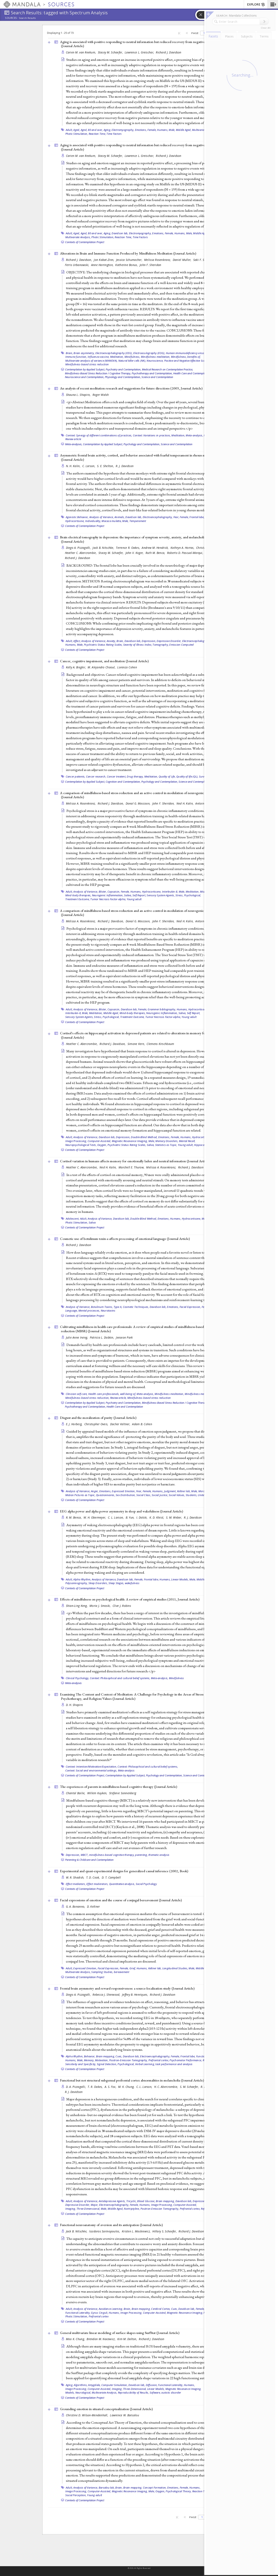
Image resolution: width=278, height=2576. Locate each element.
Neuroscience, (155, 360)
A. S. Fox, (111, 2087)
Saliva (92, 1222)
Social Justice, (160, 1495)
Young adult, (185, 1145)
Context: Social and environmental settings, (91, 1770)
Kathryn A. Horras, (183, 548)
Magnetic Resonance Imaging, (130, 1141)
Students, (191, 1495)
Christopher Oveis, (96, 1424)
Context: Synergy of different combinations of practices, (99, 435)
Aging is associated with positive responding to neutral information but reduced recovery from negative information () (141, 44)
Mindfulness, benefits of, (186, 357)
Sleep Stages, (116, 1583)
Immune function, (76, 357)
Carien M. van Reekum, (81, 52)
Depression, (149, 641)
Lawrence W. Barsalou (124, 2415)
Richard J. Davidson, (79, 260)
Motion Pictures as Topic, (80, 1495)
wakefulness (132, 1583)
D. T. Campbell (111, 1877)
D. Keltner (93, 1906)
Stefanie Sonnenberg (122, 1793)
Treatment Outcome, (77, 899)
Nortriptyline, (132, 2208)
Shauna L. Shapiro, (79, 395)
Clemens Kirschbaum (160, 1044)
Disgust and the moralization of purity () (98, 1417)
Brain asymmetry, (84, 353)
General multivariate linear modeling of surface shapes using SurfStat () (119, 2332)
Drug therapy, (135, 776)
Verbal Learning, (145, 2064)
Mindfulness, (132, 357)
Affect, (77, 641)
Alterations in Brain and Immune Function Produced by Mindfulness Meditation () (128, 253)
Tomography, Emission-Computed (173, 644)
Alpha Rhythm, (82, 1579)
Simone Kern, (137, 1044)
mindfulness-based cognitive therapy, (111, 1855)
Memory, (89, 2060)
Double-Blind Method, (144, 1137)
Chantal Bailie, (76, 1793)
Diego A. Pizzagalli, (79, 548)
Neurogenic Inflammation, (107, 895)
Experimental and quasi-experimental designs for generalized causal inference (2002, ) (124, 1871)
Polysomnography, (76, 1583)
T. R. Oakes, (96, 2087)
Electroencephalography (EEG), (114, 353)
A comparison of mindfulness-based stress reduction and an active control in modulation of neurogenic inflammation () (141, 795)
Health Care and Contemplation (124, 1406)
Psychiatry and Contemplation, (123, 369)
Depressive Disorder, (169, 641)
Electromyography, (123, 130)
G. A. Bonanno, (76, 1906)
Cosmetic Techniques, (136, 1307)
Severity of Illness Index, (137, 644)
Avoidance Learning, (111, 2309)
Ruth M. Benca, (156, 553)
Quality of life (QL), (187, 776)
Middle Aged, (183, 130)
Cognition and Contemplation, (123, 781)
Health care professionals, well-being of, (112, 1394)
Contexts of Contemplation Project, (85, 1775)
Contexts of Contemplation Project (84, 242)
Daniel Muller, (182, 260)
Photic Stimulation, (76, 134)
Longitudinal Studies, (175, 1968)
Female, (151, 130)
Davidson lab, (120, 233)
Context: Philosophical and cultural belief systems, (120, 1678)
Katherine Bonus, (127, 265)
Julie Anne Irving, (77, 1337)
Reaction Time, (97, 134)
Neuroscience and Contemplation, (84, 377)
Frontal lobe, (196, 517)
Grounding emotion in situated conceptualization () (106, 2409)
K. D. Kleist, (157, 1517)
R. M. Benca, (74, 1517)
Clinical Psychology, (77, 1678)
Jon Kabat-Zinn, (104, 260)
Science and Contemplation (157, 377)
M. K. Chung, (126, 2087)
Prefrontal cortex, (158, 2060)
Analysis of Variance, (101, 517)
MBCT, (84, 1855)
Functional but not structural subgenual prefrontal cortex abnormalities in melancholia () (132, 2080)
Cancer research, (96, 776)
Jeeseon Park (124, 1337)
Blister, (103, 891)
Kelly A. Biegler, (76, 667)
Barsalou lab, (107, 2487)
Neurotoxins (108, 1310)
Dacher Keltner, (120, 1424)
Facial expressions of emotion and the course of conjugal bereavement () (121, 1900)
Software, (155, 2392)
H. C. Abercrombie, (166, 2087)
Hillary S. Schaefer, (164, 2231)
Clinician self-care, (77, 1394)
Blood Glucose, (146, 2201)
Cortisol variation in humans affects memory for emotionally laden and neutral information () (135, 1161)
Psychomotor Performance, (186, 2060)
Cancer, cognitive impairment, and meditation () (104, 661)
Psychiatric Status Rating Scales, (103, 644)
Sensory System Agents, (161, 895)
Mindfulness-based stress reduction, (87, 1398)
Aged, (76, 130)
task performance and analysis (173, 2064)
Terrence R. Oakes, (128, 548)
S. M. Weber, (174, 1517)
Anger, (95, 1491)
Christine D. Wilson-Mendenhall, (87, 2415)
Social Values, (177, 1495)
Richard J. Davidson (168, 52)
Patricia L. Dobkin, (102, 1337)
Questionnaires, (105, 1495)
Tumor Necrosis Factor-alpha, (108, 899)
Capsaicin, (113, 891)
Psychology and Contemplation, (141, 444)
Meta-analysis (126, 1770)
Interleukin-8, (170, 891)
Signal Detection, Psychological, (115, 2064)
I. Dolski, (142, 1517)
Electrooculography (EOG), (149, 353)
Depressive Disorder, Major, (81, 2205)
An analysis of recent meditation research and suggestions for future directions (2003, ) (131, 388)
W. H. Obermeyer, (95, 1517)
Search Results (27, 18)
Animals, (119, 517)
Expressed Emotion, (124, 1491)
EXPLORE (256, 5)
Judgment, (170, 1491)
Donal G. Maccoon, (138, 803)
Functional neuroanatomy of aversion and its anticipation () (111, 2225)
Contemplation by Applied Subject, (85, 369)
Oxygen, (102, 1145)
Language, (71, 1310)
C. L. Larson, (116, 1517)
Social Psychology (146, 1884)
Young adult (134, 899)
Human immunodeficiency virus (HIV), (189, 353)
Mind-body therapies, (78, 895)
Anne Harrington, (102, 265)
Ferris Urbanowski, (77, 265)
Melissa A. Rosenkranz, (81, 803)
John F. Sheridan (150, 265)
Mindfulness (176, 1678)
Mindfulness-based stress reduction (87, 364)
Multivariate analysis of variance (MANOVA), (91, 360)
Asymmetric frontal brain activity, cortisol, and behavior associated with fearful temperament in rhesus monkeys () (137, 457)
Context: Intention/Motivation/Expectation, (91, 1766)
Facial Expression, (190, 1307)
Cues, (118, 2056)
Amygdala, (94, 2385)
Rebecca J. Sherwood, (107, 1995)
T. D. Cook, (93, 1877)
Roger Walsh (101, 395)
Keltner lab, (184, 1491)
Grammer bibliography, (162, 1009)
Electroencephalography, (158, 517)
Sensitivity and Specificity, (80, 2064)
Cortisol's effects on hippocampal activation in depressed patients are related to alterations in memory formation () (138, 1035)
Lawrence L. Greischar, (140, 52)
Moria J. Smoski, (100, 1606)
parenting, (141, 1855)
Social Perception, (76, 2495)
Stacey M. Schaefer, (111, 52)
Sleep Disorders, (98, 1583)
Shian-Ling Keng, (77, 1606)
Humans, (162, 130)
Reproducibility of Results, (133, 2392)
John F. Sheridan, (163, 803)
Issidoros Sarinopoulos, (105, 2231)
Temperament (137, 521)
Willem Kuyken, (97, 1793)
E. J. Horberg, (74, 1424)
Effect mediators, (76, 1884)
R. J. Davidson (124, 466)
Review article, (118, 1398)
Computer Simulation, (114, 2385)
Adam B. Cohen (142, 1424)
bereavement (121, 1972)
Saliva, (128, 895)
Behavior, (89, 2056)
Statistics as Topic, (166, 1145)
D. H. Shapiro (74, 1705)
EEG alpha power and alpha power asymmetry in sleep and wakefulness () (121, 1511)
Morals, (202, 1491)
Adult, (69, 130)
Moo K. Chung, (76, 2339)
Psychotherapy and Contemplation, (152, 373)
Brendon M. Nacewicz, (101, 2339)
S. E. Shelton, (106, 466)
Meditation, (117, 357)
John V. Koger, (135, 553)
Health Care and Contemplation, (191, 373)
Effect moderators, (97, 1884)
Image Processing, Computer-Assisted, (88, 1141)
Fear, (176, 517)
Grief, (132, 1968)
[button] (273, 4)
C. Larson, (89, 466)
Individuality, (93, 521)
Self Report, (139, 895)
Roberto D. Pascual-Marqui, (185, 553)
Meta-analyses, (73, 444)
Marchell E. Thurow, (132, 1167)
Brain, (69, 353)
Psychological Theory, (178, 2491)
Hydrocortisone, (75, 521)
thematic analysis (158, 1855)
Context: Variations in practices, (152, 435)
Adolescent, (72, 1218)
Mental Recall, (187, 1141)
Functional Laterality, (77, 2313)
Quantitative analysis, (122, 1884)
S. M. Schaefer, (190, 2087)
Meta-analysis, (194, 435)
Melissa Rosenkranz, (158, 260)
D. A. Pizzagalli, (76, 2087)
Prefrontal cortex (98, 2316)
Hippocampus (202, 1145)
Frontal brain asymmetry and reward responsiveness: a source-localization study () (127, 1988)
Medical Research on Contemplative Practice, (167, 369)
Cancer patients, (75, 776)
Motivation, (101, 2060)
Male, (172, 130)
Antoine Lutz (203, 803)
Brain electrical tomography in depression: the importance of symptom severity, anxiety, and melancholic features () (139, 539)
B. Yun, (130, 1517)
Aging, (107, 130)
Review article (73, 439)
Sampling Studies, (102, 1972)
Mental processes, (89, 1310)
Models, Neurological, (78, 2392)
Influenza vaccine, (99, 357)
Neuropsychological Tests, (81, 1145)
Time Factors (114, 134)
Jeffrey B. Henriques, (135, 1995)
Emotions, (141, 130)
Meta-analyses (73, 1683)
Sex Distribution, (126, 1495)
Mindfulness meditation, (155, 357)
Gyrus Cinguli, (99, 2313)
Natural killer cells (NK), (132, 360)
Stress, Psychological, (188, 895)
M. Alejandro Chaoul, (102, 667)
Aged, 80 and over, (92, 130)
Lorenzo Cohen (127, 667)
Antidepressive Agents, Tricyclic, (118, 2201)
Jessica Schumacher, (129, 260)
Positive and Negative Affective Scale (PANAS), (191, 360)
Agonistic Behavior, (77, 517)
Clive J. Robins (122, 1606)
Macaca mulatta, (112, 521)
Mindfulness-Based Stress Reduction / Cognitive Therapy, (98, 373)
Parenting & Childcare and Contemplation (89, 1860)
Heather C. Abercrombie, (81, 553)
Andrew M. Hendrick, (156, 548)
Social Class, (143, 1495)
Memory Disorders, (166, 1141)
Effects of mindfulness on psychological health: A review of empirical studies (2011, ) (129, 1599)
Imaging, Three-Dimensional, (82, 2208)
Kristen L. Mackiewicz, (136, 2231)
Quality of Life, (167, 776)
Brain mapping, (105, 2056)
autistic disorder (171, 2392)
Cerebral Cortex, (160, 2309)
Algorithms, (80, 2385)
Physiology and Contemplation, (123, 377)
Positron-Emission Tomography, (128, 2060)
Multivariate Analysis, (78, 237)
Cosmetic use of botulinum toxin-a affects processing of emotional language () (125, 1238)
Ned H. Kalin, (185, 803)
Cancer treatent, (116, 776)
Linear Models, (180, 1579)
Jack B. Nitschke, (104, 548)
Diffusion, (152, 2385)
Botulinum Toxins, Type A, (106, 1307)
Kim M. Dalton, (127, 2339)
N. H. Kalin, (73, 466)
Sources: (11, 18)
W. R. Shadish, (75, 1877)
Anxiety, (111, 641)
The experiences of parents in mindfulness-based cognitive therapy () (118, 1786)
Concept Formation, (155, 2487)
